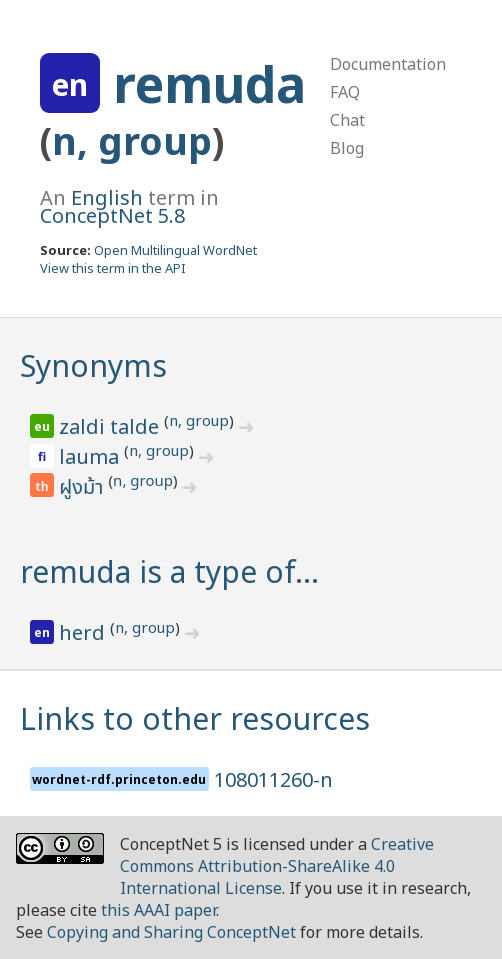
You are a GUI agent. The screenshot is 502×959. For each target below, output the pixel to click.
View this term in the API (113, 268)
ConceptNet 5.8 (112, 215)
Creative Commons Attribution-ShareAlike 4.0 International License (277, 866)
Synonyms (93, 365)
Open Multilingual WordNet (175, 250)
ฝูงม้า (83, 488)
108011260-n (273, 779)
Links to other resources (195, 718)
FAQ (345, 92)
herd (84, 632)
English (107, 197)
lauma (91, 456)
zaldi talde (111, 426)
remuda (209, 84)
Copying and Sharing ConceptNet (171, 932)
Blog (347, 148)
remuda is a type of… (169, 571)
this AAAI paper (158, 910)
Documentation (388, 64)
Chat (347, 120)
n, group (132, 140)
